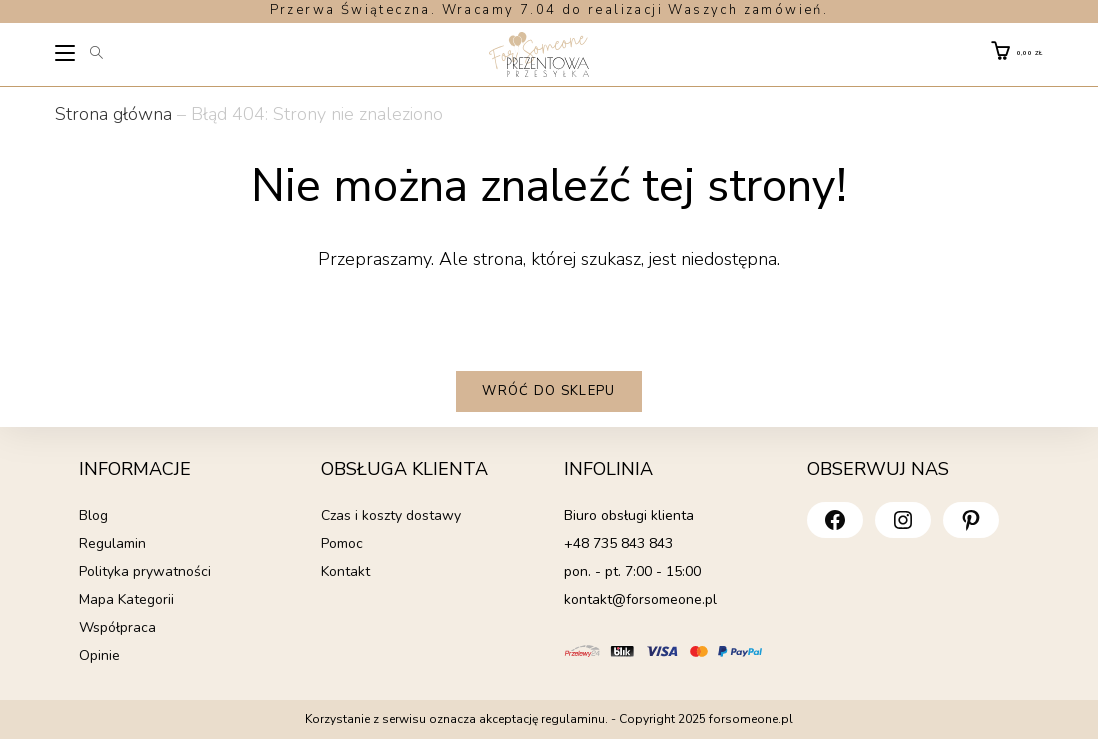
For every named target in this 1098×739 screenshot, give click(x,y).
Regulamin (112, 543)
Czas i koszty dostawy (391, 515)
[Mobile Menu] (66, 56)
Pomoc (342, 543)
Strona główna (113, 114)
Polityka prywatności (145, 571)
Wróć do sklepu (548, 391)
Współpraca (117, 627)
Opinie (99, 655)
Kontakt (345, 571)
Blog (93, 515)
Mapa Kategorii (126, 599)
